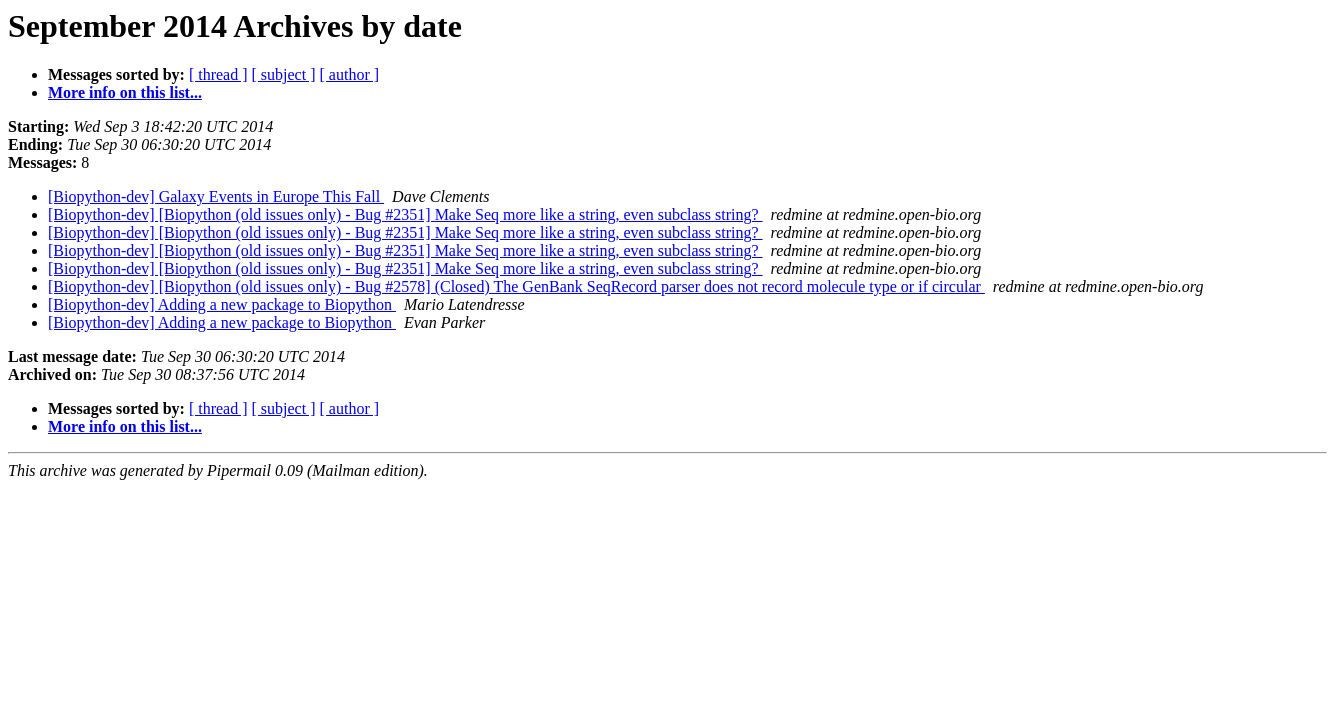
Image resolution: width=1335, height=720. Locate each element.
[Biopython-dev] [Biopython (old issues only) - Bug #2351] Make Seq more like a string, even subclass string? (405, 214)
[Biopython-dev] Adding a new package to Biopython (222, 304)
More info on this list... (125, 92)
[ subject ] (284, 74)
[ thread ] (218, 74)
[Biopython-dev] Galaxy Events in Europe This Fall (216, 196)
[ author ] (350, 74)
